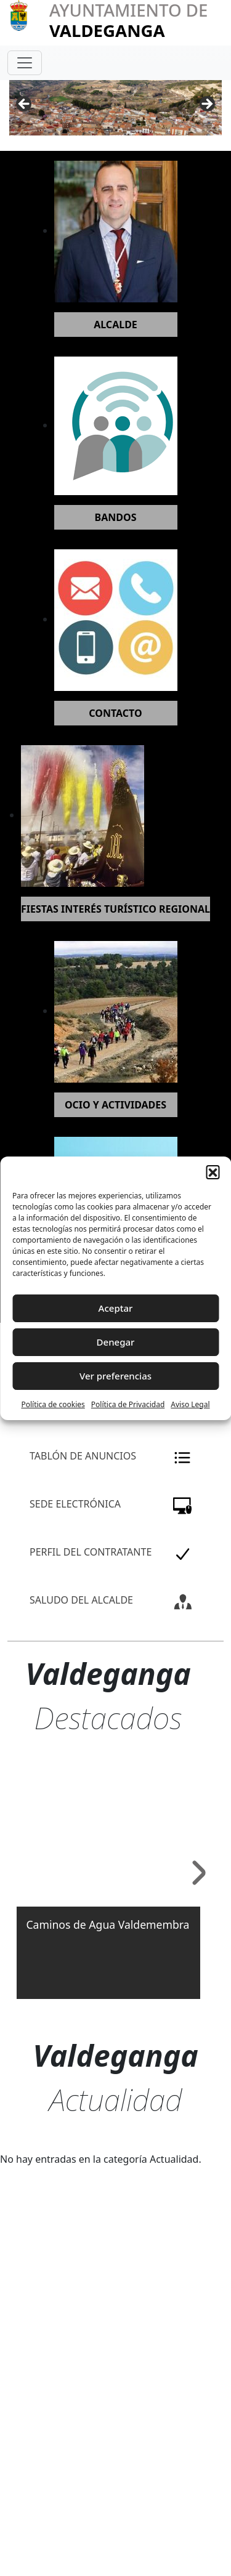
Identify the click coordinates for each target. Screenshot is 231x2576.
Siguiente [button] (206, 104)
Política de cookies (52, 1404)
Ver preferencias (115, 1376)
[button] (212, 1172)
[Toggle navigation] (24, 62)
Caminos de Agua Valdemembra (108, 1924)
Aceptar (116, 1308)
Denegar (116, 1342)
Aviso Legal (190, 1404)
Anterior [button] (24, 104)
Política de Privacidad (128, 1404)
